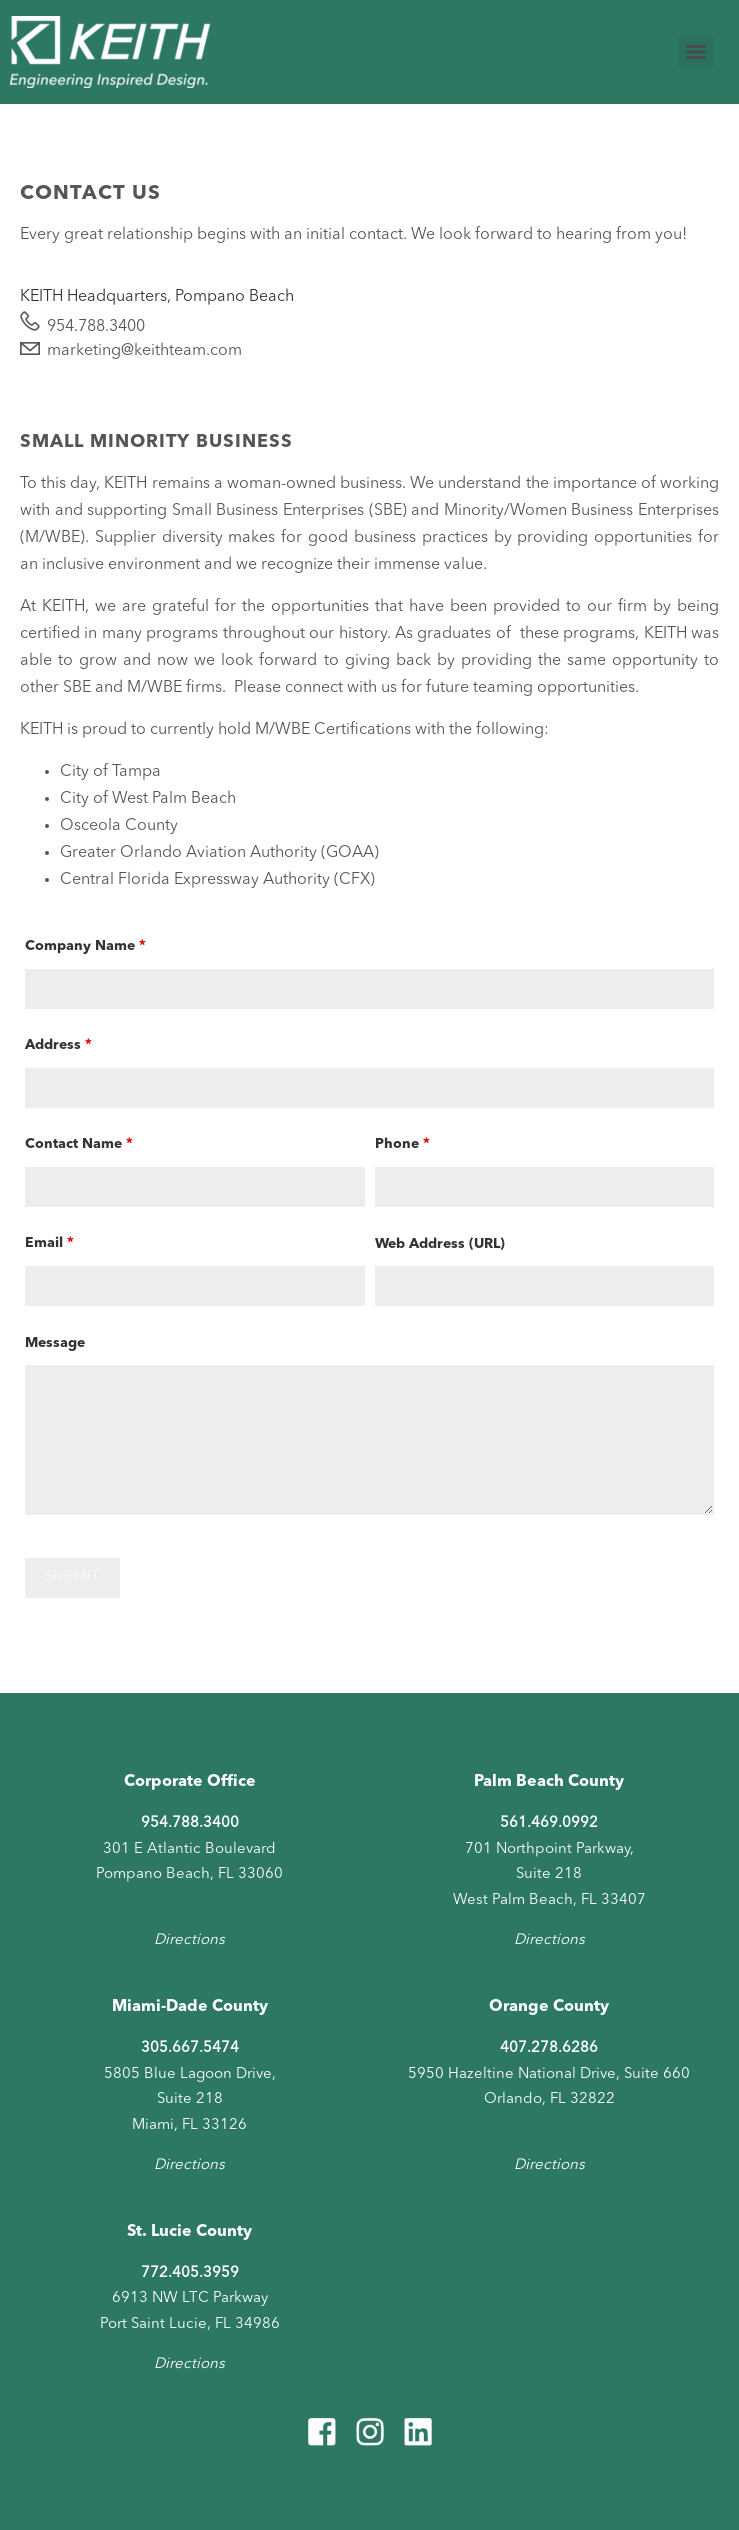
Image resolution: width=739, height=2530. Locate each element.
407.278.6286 (549, 2048)
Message (55, 1343)
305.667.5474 (190, 2048)
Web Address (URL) (440, 1244)
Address (58, 1045)
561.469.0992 (549, 1823)
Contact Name (78, 1144)
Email (49, 1243)
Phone (402, 1144)
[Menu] (696, 52)
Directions (189, 1940)
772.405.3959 (190, 2273)
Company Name (85, 946)
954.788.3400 (96, 327)
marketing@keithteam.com (144, 351)
